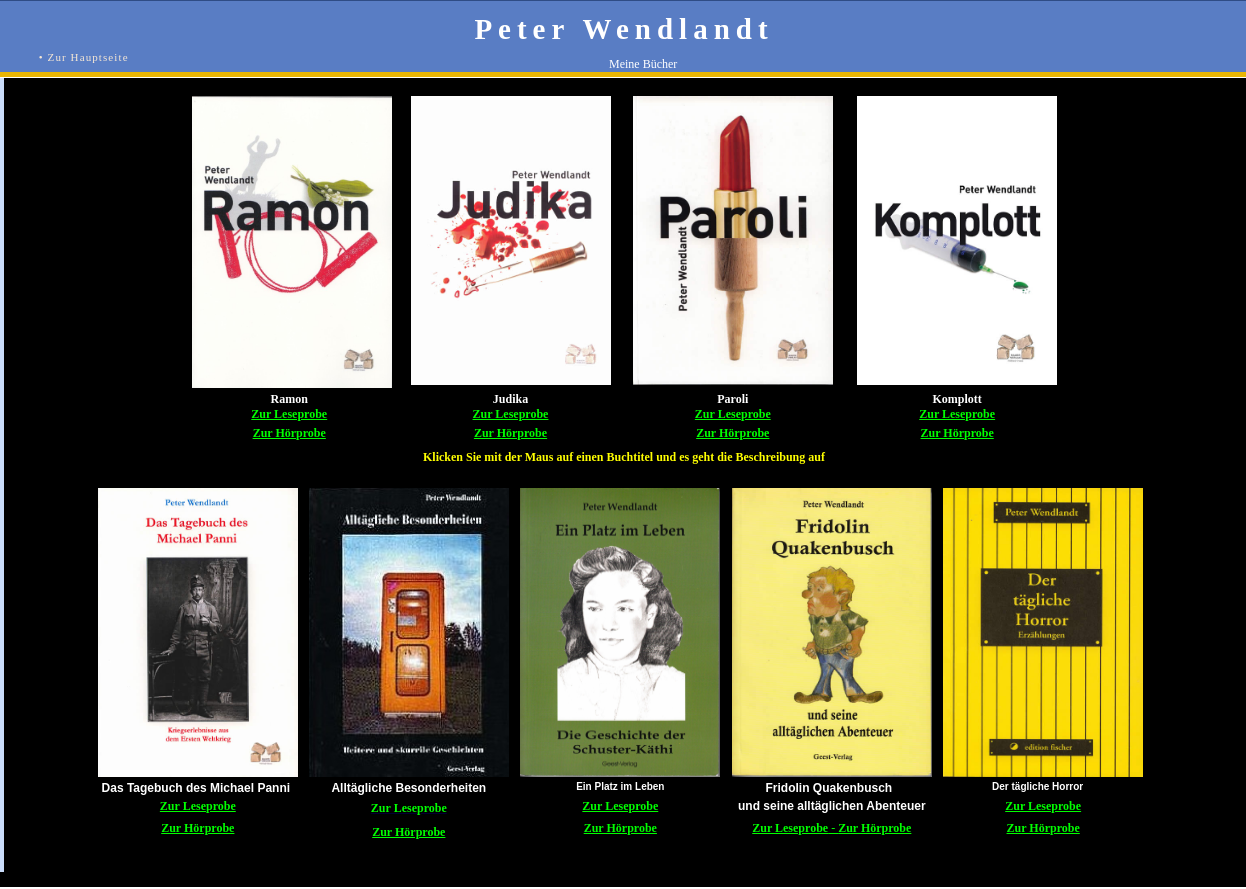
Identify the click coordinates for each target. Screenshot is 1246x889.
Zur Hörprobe (289, 433)
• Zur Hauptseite (84, 57)
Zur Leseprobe (289, 414)
